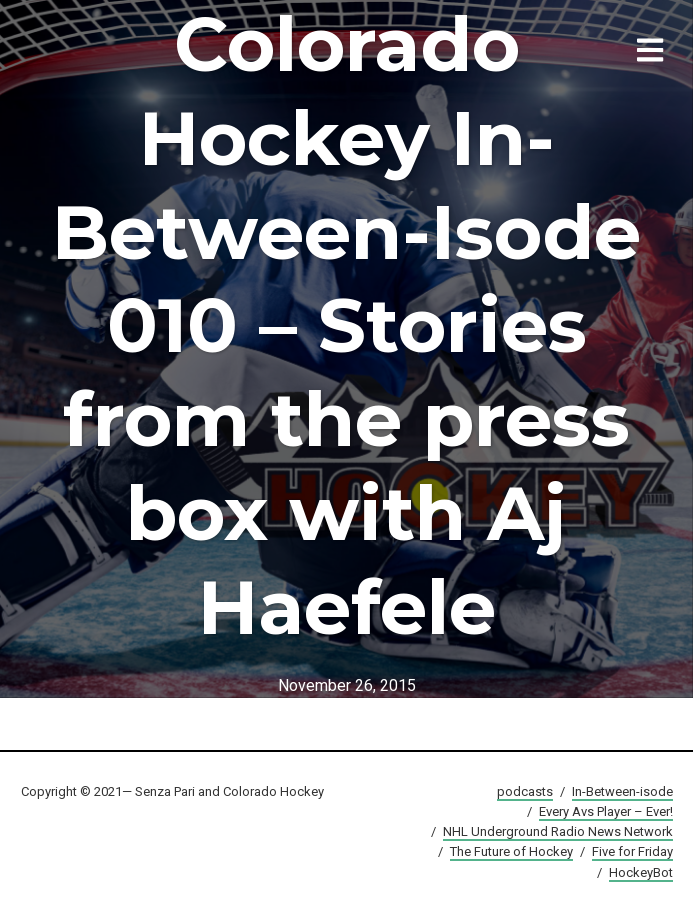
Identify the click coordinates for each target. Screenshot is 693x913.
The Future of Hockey (511, 851)
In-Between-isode (622, 791)
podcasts (525, 791)
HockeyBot (641, 872)
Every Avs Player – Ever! (606, 811)
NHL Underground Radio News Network (558, 831)
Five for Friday (632, 851)
